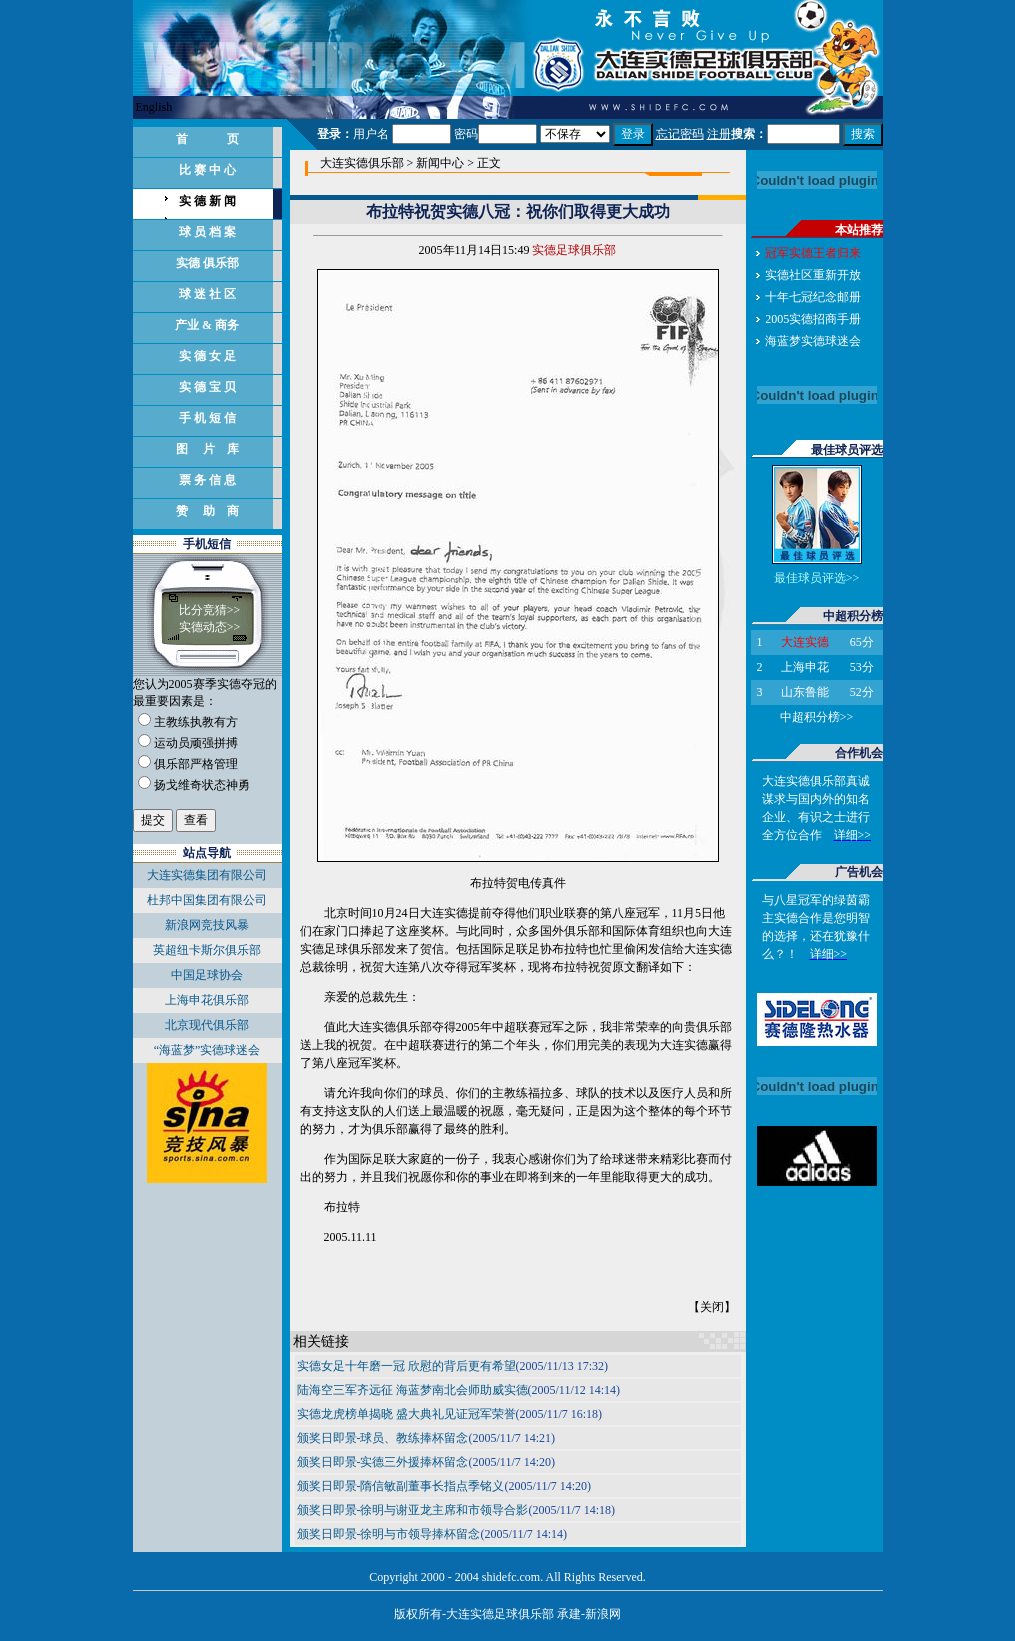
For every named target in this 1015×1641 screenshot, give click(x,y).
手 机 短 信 (207, 418)
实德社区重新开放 (813, 275)
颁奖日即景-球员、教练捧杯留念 (383, 1438)
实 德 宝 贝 (207, 387)
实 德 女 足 (207, 356)
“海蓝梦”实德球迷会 (207, 1050)
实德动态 (203, 627)
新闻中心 (440, 163)
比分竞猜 (203, 610)
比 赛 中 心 (207, 170)
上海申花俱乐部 (207, 1000)
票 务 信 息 (207, 480)
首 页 (207, 139)
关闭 (712, 1307)
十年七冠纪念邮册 (813, 297)
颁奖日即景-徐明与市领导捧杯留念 (389, 1534)
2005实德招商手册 (813, 319)
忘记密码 (680, 134)
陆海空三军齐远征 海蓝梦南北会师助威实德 (412, 1390)
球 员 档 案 (207, 232)
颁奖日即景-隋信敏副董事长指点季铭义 (401, 1486)
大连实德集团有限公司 (207, 875)
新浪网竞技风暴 (207, 925)
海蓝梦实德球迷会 (813, 341)
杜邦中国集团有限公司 (207, 900)
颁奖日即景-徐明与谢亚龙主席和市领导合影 (413, 1510)
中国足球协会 (207, 975)
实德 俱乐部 (207, 263)
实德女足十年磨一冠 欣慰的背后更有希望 (406, 1366)
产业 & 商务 (207, 325)
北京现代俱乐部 (207, 1025)
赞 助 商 (207, 511)
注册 (719, 134)
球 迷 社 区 (207, 294)
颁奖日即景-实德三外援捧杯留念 (383, 1462)
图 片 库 (207, 449)
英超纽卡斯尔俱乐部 (207, 950)
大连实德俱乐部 (362, 163)
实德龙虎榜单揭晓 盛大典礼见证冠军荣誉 (406, 1414)
